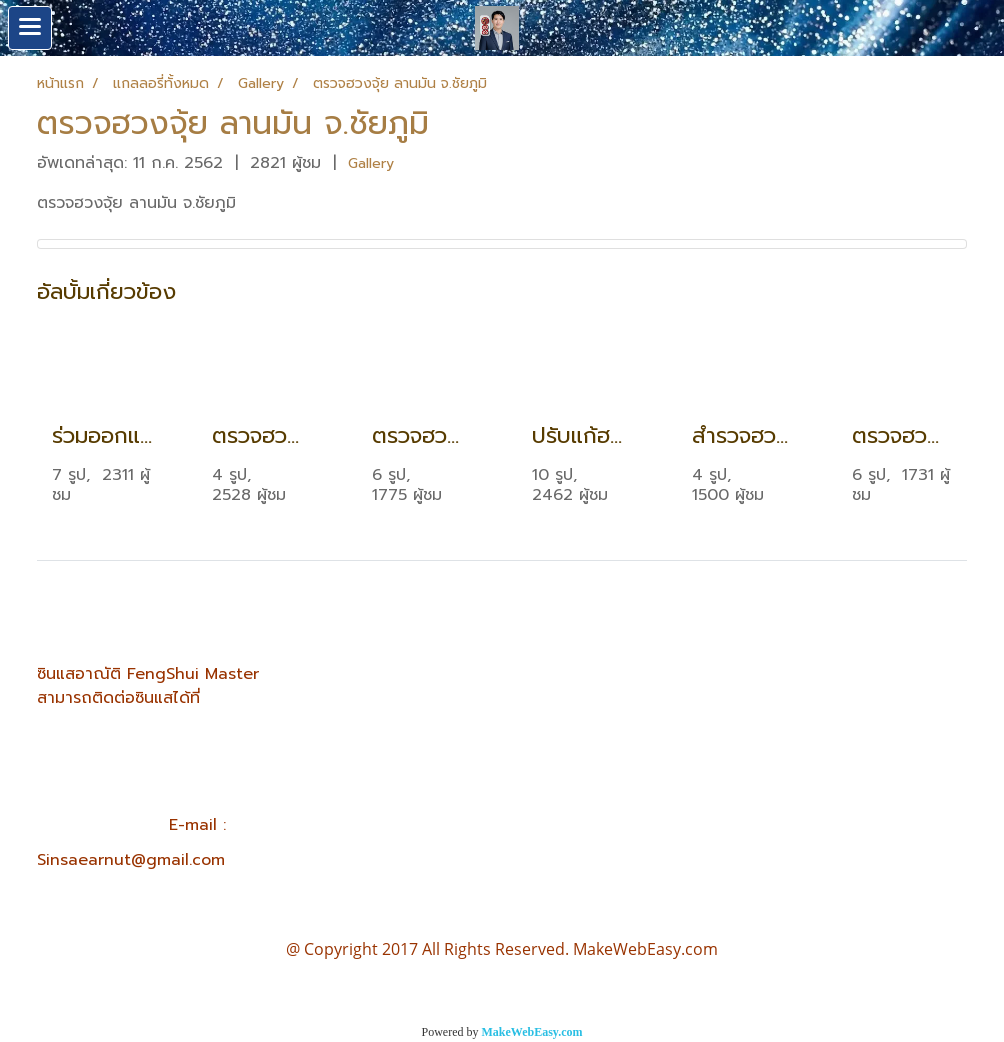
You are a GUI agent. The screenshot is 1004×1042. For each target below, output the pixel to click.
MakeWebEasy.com (532, 1032)
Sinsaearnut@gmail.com (131, 860)
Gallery (371, 163)
